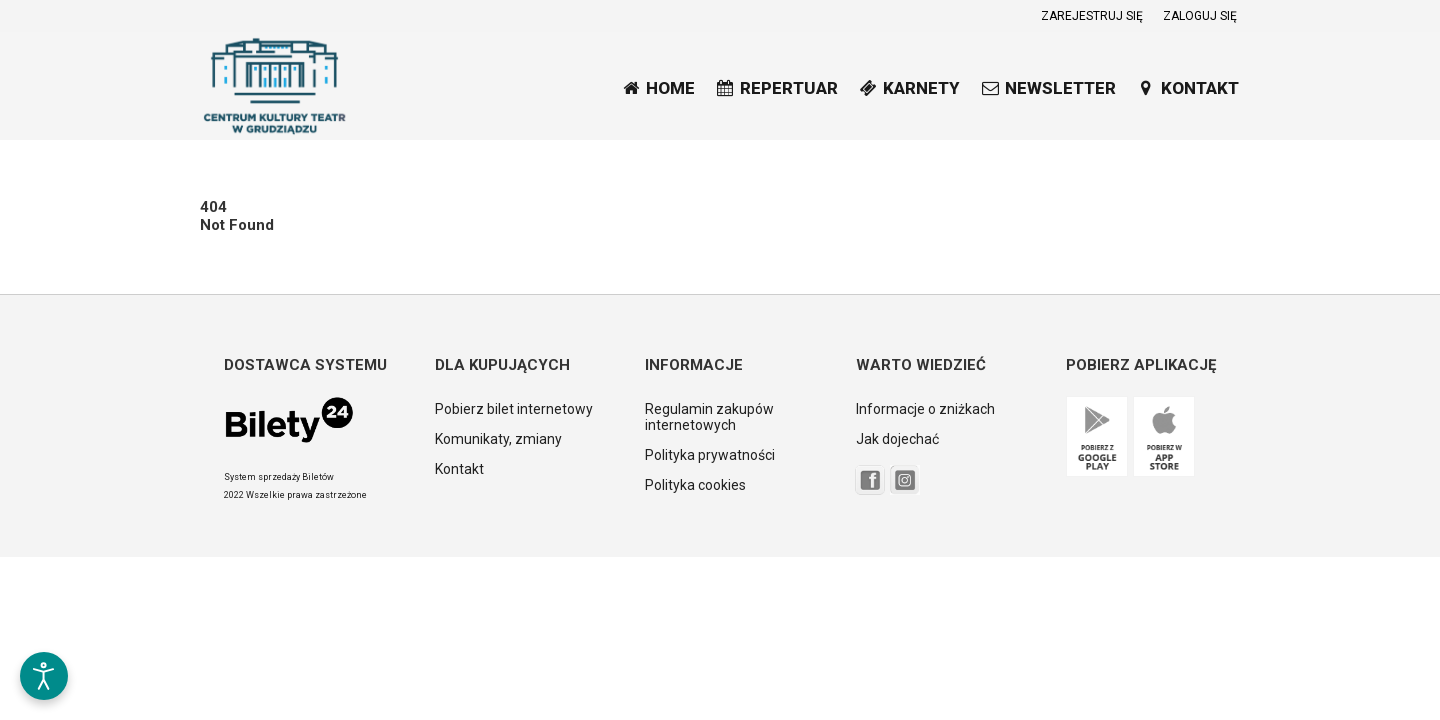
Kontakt (459, 469)
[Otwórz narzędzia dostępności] (44, 676)
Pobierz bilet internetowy (514, 409)
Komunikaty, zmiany (498, 439)
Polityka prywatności (710, 455)
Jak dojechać (897, 439)
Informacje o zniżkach (925, 409)
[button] (44, 612)
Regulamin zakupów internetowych (709, 417)
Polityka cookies (695, 485)
